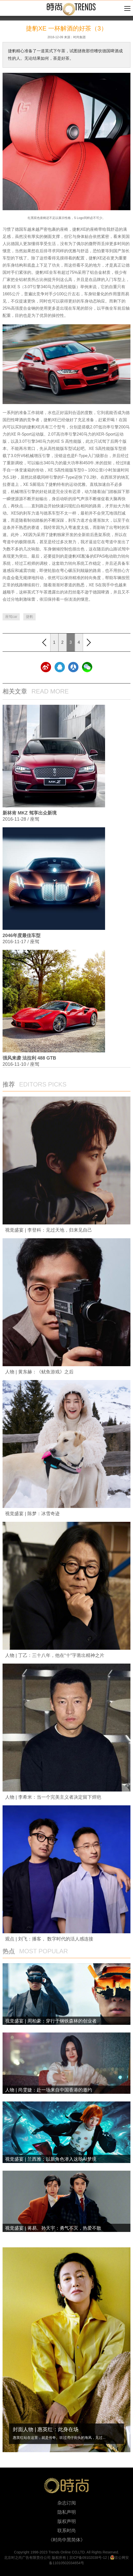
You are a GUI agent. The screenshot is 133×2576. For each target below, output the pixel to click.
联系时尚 (66, 2530)
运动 (36, 434)
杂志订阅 (66, 2502)
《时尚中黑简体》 (66, 2539)
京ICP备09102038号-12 (88, 2557)
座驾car (11, 617)
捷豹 (29, 617)
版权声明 (66, 2521)
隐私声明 (66, 2512)
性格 (68, 218)
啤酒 (19, 420)
